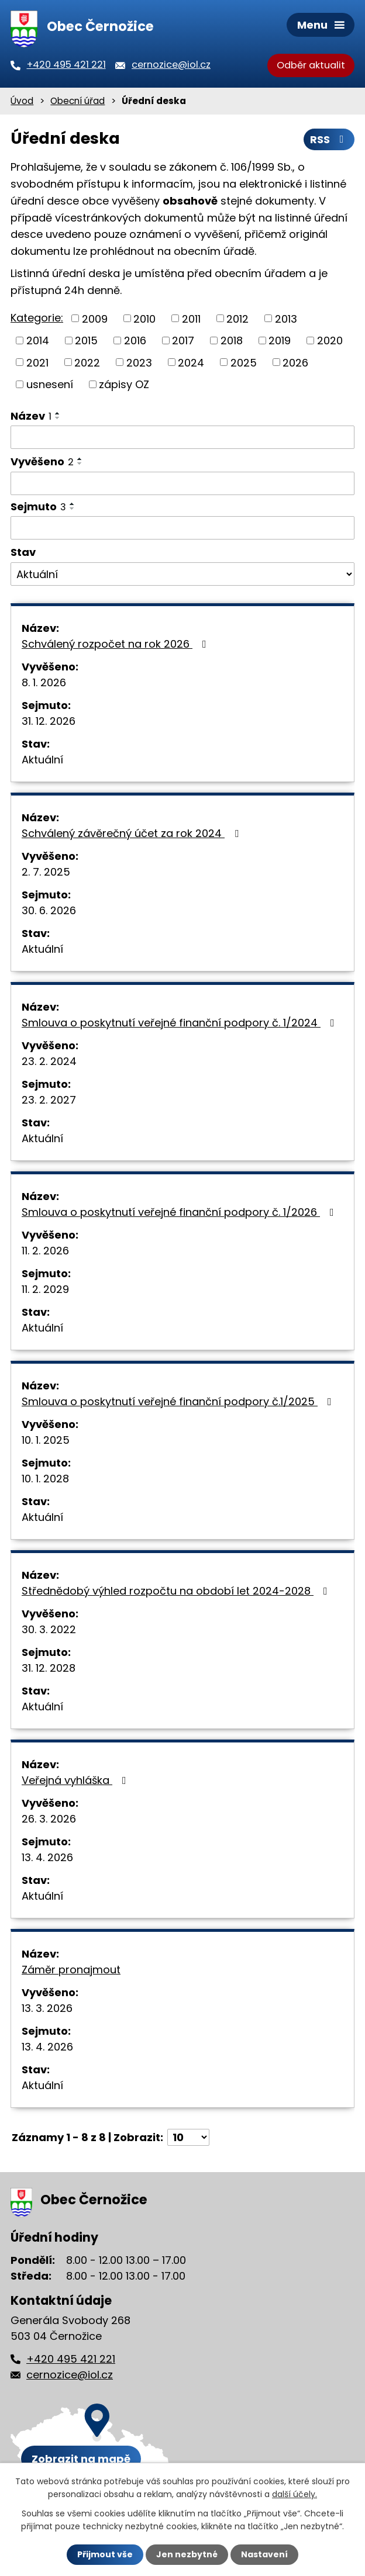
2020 (330, 340)
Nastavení (264, 2554)
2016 (135, 340)
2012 (237, 318)
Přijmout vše (105, 2554)
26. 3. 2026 (49, 1818)
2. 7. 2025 (46, 872)
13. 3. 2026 (47, 2008)
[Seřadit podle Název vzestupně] (57, 413)
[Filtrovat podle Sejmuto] (182, 528)
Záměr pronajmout (71, 1969)
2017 (183, 340)
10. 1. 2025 (46, 1440)
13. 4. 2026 (47, 1857)
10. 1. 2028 (45, 1478)
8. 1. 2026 (44, 682)
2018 (232, 340)
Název (31, 416)
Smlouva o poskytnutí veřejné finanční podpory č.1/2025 (179, 1401)
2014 (37, 340)
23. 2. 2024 (49, 1061)
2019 (279, 340)
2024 (191, 362)
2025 (243, 362)
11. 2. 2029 (45, 1289)
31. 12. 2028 (48, 1668)
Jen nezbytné (187, 2554)
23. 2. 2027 (49, 1099)
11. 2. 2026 (45, 1250)
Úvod (22, 101)
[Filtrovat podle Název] (182, 437)
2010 (144, 318)
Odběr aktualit (311, 65)
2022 (87, 362)
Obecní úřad (77, 101)
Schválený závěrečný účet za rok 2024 (132, 833)
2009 (95, 318)
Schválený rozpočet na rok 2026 (116, 644)
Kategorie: (37, 317)
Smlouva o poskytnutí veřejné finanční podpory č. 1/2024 (180, 1022)
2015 (86, 340)
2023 (139, 362)
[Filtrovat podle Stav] (182, 574)
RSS (329, 139)
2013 (286, 318)
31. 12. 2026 (48, 721)
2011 (191, 318)
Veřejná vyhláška (76, 1780)
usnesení (49, 384)
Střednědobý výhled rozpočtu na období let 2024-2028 (177, 1590)
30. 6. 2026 (49, 910)
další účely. (294, 2494)
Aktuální (42, 759)
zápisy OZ (124, 384)
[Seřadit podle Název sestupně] (57, 418)
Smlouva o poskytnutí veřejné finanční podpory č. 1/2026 (180, 1212)
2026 (295, 362)
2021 (37, 362)
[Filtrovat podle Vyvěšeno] (182, 483)
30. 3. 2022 (49, 1629)
